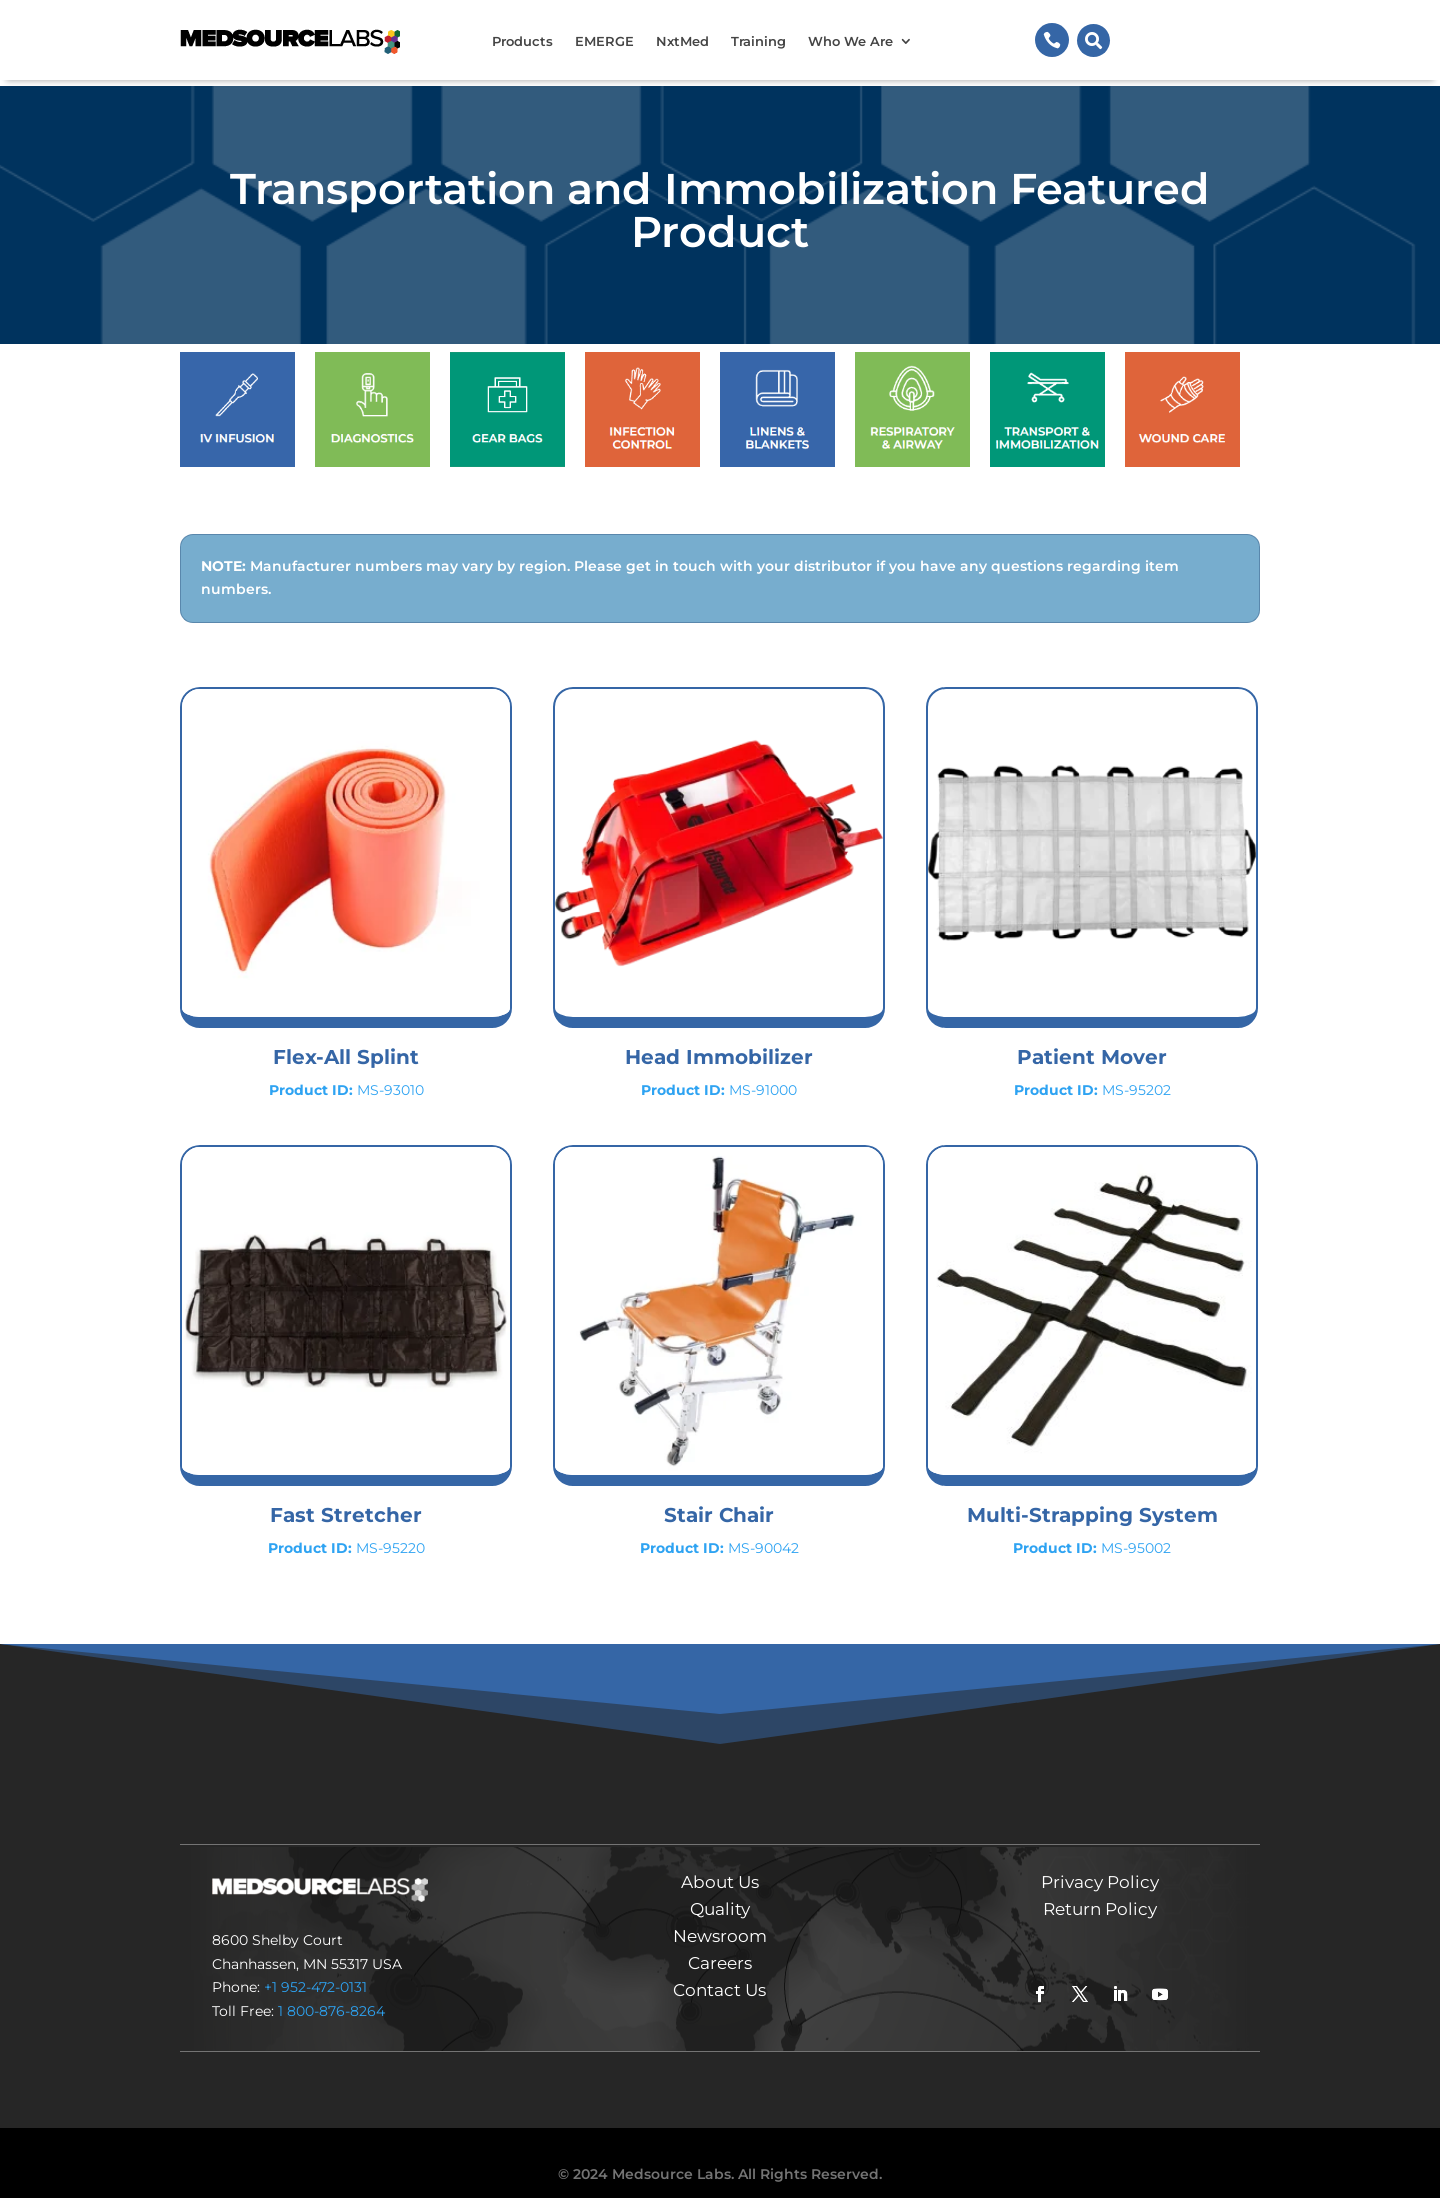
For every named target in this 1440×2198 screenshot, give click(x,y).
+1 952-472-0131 (315, 1967)
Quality (720, 1889)
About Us (720, 1862)
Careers (720, 1943)
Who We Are (850, 41)
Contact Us (719, 1970)
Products (522, 41)
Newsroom (720, 1916)
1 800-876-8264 (331, 1991)
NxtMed (682, 41)
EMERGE (604, 41)
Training (758, 41)
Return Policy (1100, 1889)
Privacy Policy (1100, 1862)
